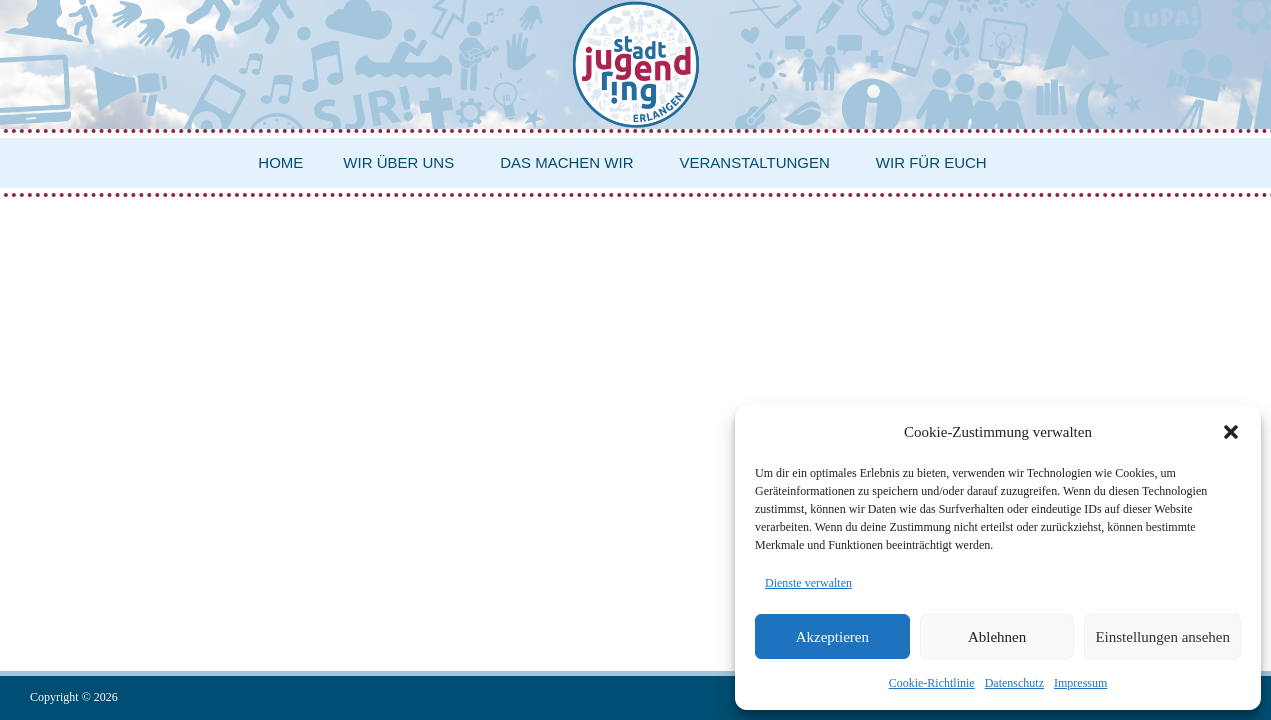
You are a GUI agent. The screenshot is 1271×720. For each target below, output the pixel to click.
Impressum (1080, 683)
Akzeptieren (832, 637)
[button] (1231, 432)
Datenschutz (1014, 683)
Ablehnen (997, 637)
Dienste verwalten (808, 583)
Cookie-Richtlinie (932, 683)
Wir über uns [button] (398, 162)
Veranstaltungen (755, 162)
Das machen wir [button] (566, 162)
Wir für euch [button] (931, 162)
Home (280, 162)
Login (1226, 343)
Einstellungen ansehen (1162, 637)
